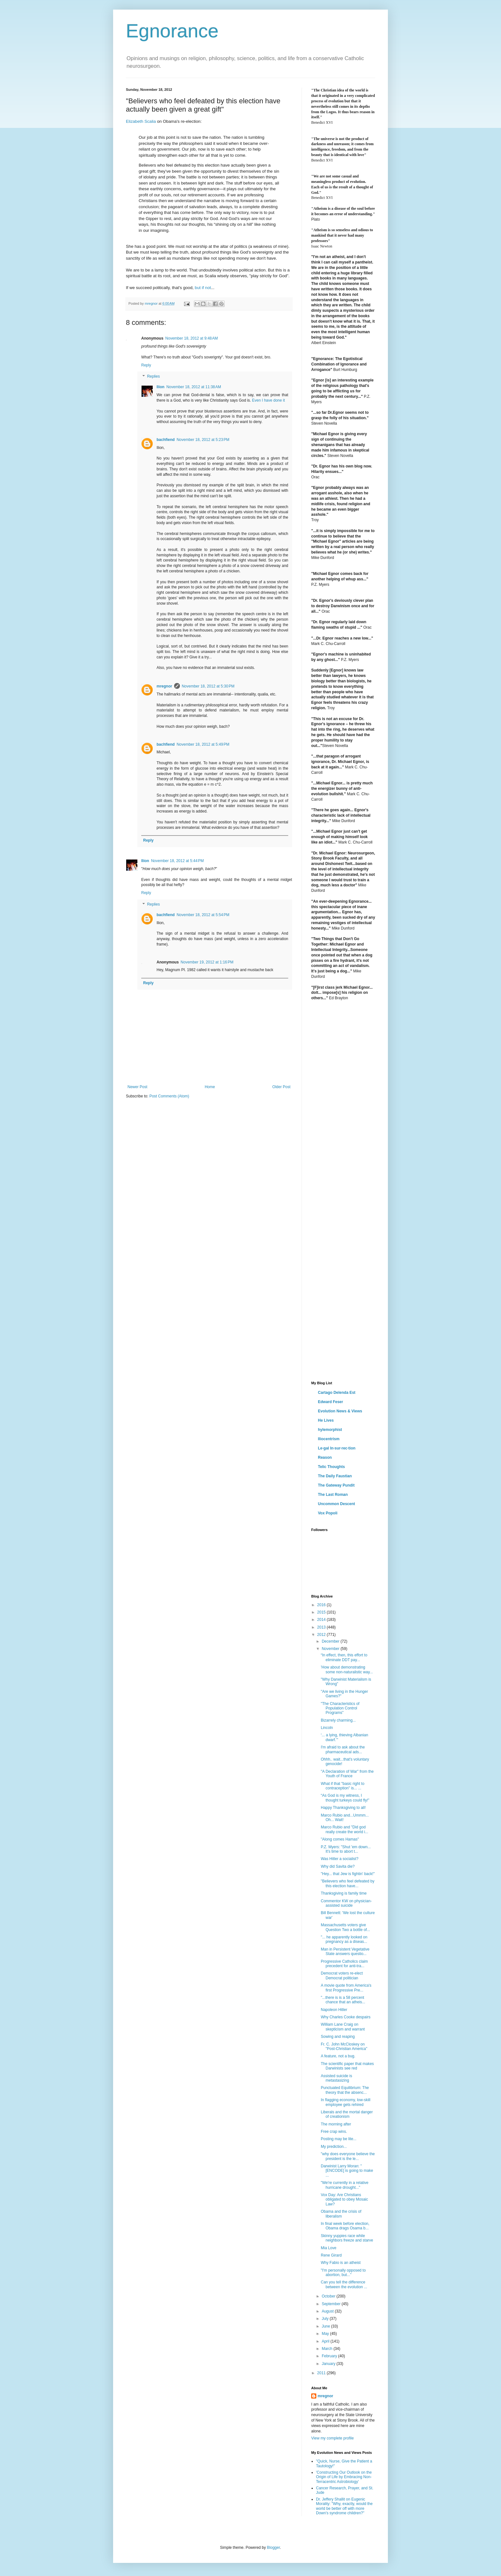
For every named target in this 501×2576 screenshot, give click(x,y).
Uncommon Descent (336, 1504)
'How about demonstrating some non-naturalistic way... (347, 1669)
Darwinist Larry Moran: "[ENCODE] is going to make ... (347, 2171)
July (326, 2318)
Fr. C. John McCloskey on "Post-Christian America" (344, 2046)
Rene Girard (331, 2255)
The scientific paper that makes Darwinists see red (347, 2066)
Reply (146, 365)
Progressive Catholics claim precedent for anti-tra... (344, 1963)
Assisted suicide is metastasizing (336, 2078)
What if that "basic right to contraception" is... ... (342, 1785)
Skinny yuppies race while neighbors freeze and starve (347, 2238)
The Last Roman (333, 1494)
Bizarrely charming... (338, 1720)
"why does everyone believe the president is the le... (348, 2156)
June (326, 2326)
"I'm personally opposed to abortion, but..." (343, 2272)
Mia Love (328, 2248)
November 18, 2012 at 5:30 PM (208, 686)
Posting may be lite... (338, 2139)
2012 (322, 1634)
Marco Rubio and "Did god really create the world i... (344, 1829)
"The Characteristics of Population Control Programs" (340, 1708)
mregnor (164, 686)
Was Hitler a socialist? (339, 1859)
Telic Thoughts (331, 1467)
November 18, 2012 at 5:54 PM (203, 915)
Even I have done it (268, 400)
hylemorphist (330, 1429)
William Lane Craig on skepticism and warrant (343, 2026)
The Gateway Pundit (336, 1485)
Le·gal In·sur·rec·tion (336, 1448)
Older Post (281, 1087)
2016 (322, 1605)
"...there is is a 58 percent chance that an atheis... (343, 1999)
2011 (322, 2373)
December (331, 1641)
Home (210, 1087)
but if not (203, 287)
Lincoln (327, 1727)
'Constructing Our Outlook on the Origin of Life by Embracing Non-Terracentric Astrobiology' (344, 2477)
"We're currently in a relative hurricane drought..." (344, 2184)
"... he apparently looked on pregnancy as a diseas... (344, 1939)
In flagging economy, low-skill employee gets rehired (345, 2102)
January (329, 2363)
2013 (322, 1627)
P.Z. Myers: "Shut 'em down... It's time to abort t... (346, 1849)
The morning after (336, 2124)
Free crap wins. (334, 2131)
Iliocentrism (328, 1439)
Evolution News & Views (340, 1411)
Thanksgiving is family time (343, 1893)
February (330, 2356)
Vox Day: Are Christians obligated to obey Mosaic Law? (344, 2199)
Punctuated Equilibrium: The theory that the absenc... (345, 2089)
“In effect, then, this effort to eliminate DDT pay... (344, 1657)
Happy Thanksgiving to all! (343, 1807)
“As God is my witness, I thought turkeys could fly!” (345, 1797)
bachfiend (166, 439)
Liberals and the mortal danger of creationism (347, 2114)
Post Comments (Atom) (169, 1096)
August (328, 2311)
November (331, 1648)
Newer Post (137, 1087)
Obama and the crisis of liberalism (341, 2213)
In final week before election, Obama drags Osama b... (345, 2225)
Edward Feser (330, 1402)
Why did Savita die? (338, 1866)
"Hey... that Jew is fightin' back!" (348, 1874)
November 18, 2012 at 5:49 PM (203, 744)
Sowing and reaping (338, 2036)
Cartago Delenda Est (336, 1392)
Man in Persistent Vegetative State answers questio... (345, 1951)
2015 (322, 1612)
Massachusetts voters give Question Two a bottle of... (345, 1927)
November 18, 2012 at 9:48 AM (191, 338)
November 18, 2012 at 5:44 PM (177, 861)
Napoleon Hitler (334, 2009)
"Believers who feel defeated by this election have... (347, 1883)
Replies (153, 376)
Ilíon (161, 387)
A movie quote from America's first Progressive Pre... (346, 1987)
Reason (325, 1457)
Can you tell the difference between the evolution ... (344, 2284)
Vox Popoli (327, 1513)
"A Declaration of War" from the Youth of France (347, 1773)
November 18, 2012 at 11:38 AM (193, 387)
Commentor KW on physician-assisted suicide (346, 1903)
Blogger (273, 2547)
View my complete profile (332, 2438)
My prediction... (334, 2146)
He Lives (326, 1420)
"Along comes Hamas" (340, 1839)
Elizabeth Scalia (141, 121)
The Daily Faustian (335, 1476)
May (326, 2333)
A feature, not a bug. (338, 2056)
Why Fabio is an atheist (341, 2262)
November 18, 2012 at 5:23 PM (203, 439)
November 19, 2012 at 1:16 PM (207, 962)
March (328, 2348)
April (326, 2341)
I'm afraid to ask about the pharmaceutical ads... (343, 1749)
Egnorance (172, 31)
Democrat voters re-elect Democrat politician (342, 1975)
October (329, 2296)
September (332, 2304)
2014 (322, 1619)
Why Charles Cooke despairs (345, 2017)
